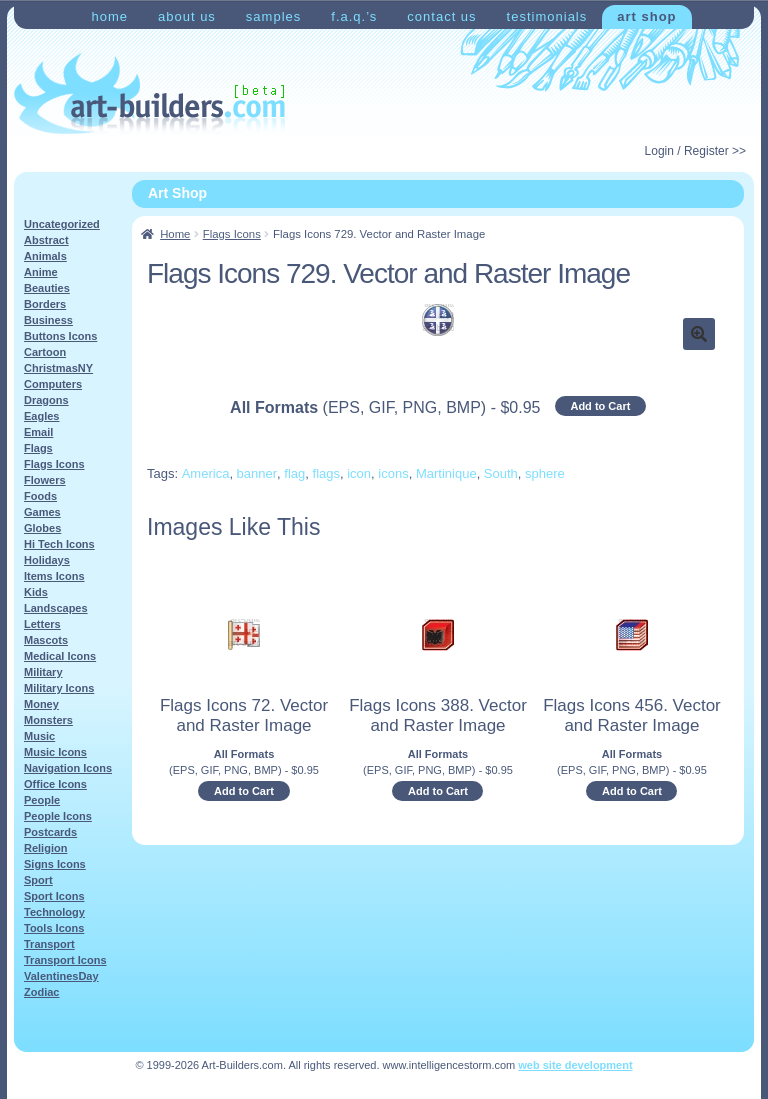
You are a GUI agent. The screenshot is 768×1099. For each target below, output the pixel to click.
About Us (187, 16)
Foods (40, 496)
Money (41, 704)
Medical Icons (60, 656)
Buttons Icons (60, 336)
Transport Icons (65, 960)
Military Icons (59, 688)
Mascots (46, 640)
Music (39, 736)
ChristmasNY (58, 368)
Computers (53, 384)
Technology (54, 912)
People (42, 800)
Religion (45, 848)
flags (326, 473)
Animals (45, 256)
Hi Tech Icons (59, 544)
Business (48, 320)
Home (109, 16)
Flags (38, 448)
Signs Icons (55, 864)
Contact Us (441, 16)
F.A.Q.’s (354, 16)
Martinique (446, 473)
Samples (273, 16)
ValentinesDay (61, 976)
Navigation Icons (68, 768)
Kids (36, 592)
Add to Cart (600, 406)
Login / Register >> (695, 151)
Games (42, 512)
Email (38, 432)
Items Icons (54, 576)
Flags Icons (232, 234)
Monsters (48, 720)
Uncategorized (62, 224)
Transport (49, 944)
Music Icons (55, 752)
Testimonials (547, 16)
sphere (545, 473)
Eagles (41, 416)
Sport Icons (54, 896)
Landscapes (56, 608)
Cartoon (45, 352)
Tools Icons (54, 928)
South (501, 473)
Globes (42, 528)
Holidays (47, 560)
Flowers (45, 480)
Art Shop (646, 16)
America (206, 473)
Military (43, 672)
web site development (575, 1065)
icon (359, 473)
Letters (42, 624)
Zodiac (41, 992)
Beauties (47, 288)
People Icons (58, 816)
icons (393, 473)
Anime (41, 272)
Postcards (50, 832)
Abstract (46, 240)
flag (294, 473)
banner (257, 473)
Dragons (46, 400)
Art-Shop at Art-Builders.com (149, 94)
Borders (45, 304)
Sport (38, 880)
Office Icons (55, 784)
